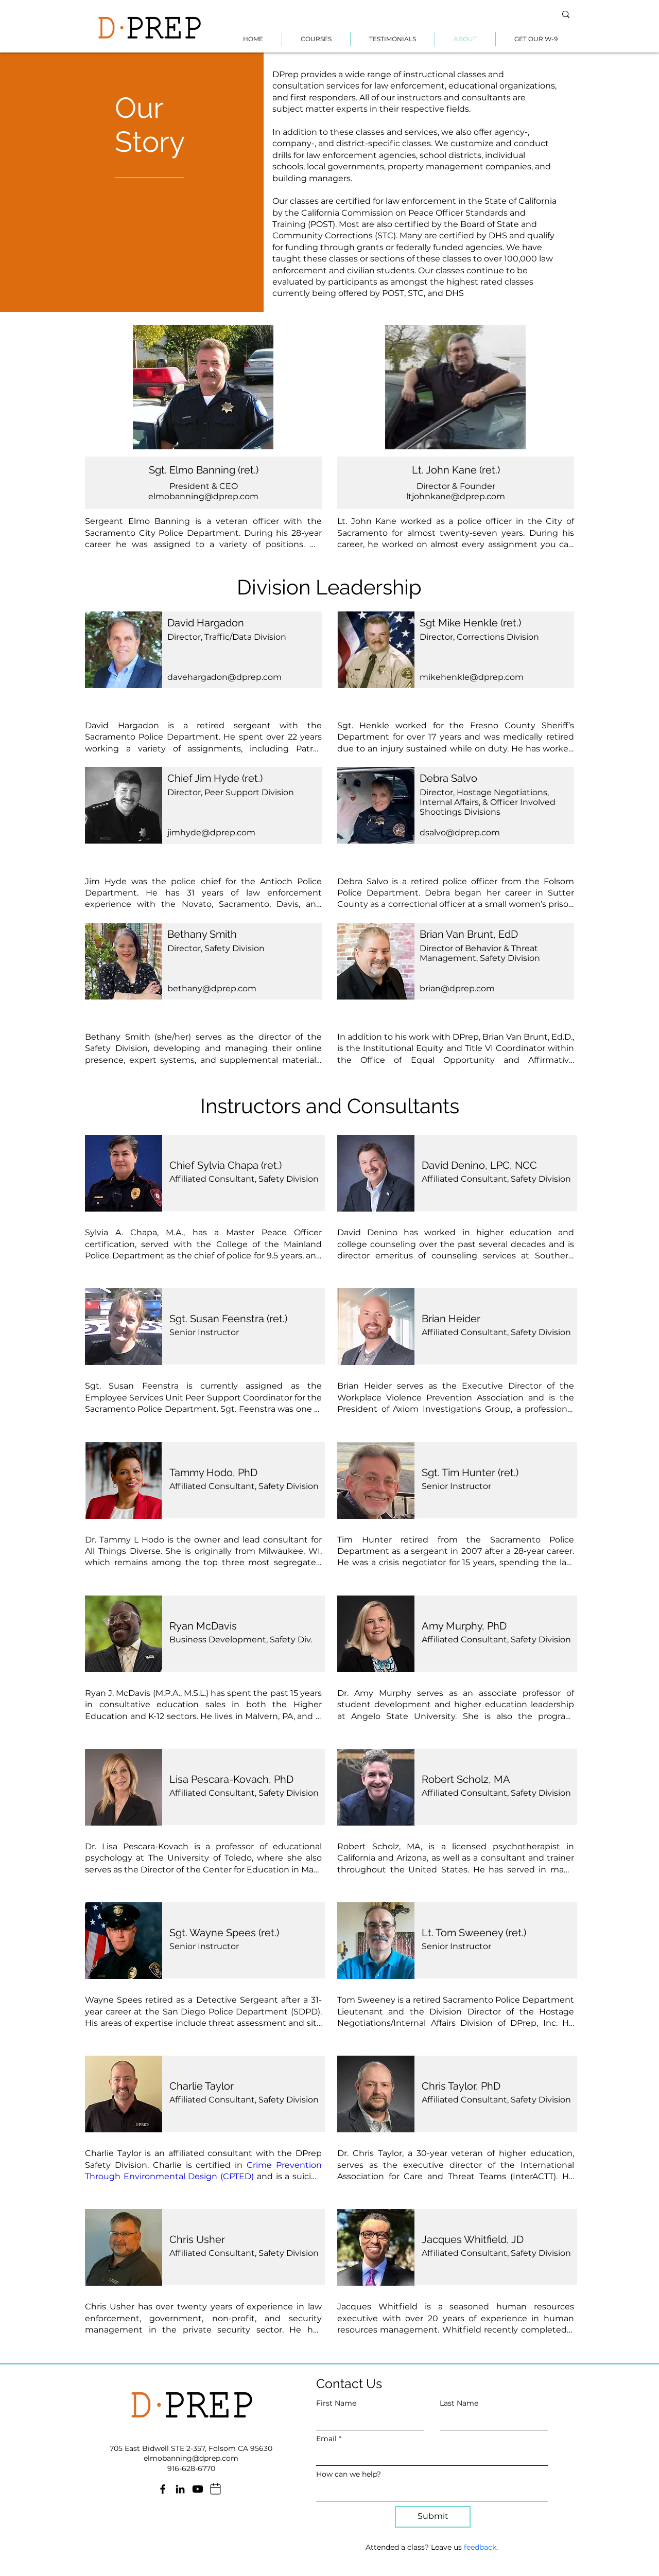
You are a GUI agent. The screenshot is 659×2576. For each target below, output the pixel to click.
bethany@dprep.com (211, 988)
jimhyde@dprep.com (211, 832)
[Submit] (433, 2517)
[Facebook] (163, 2489)
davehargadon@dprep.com (224, 677)
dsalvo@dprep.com (460, 832)
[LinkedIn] (180, 2489)
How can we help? (348, 2474)
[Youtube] (198, 2489)
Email (326, 2438)
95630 (261, 2448)
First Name (336, 2403)
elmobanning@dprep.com (203, 496)
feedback (480, 2547)
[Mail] (215, 2489)
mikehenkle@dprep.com (472, 677)
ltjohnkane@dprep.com (455, 496)
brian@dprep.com (457, 988)
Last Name (459, 2403)
